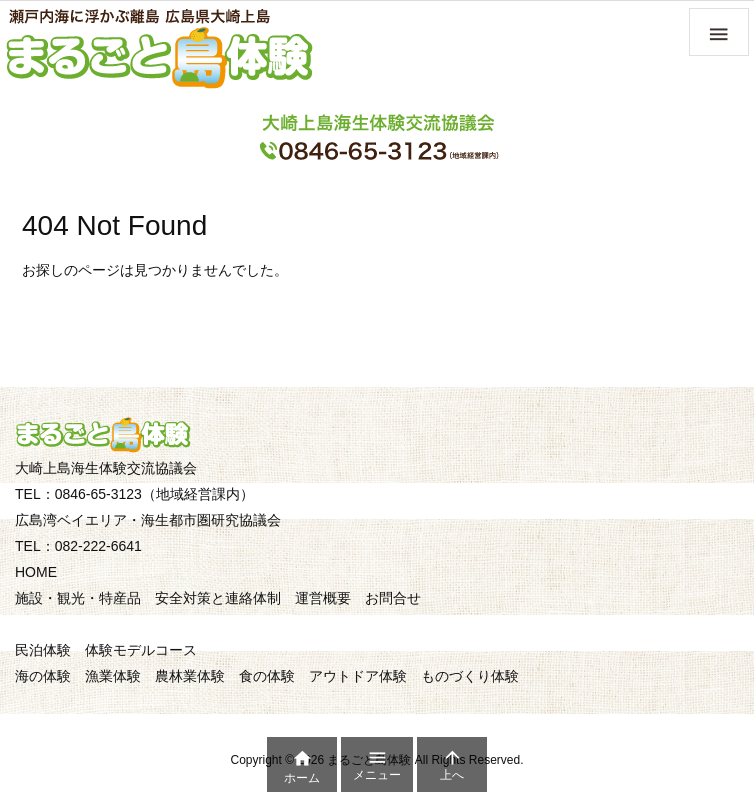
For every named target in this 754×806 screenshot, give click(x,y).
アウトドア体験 (358, 676)
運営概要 (323, 598)
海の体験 (43, 676)
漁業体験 (113, 676)
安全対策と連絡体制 (218, 598)
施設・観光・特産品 (78, 598)
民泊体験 (43, 650)
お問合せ (393, 598)
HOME (36, 572)
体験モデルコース (141, 650)
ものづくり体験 (470, 676)
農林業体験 (190, 676)
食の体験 (267, 676)
